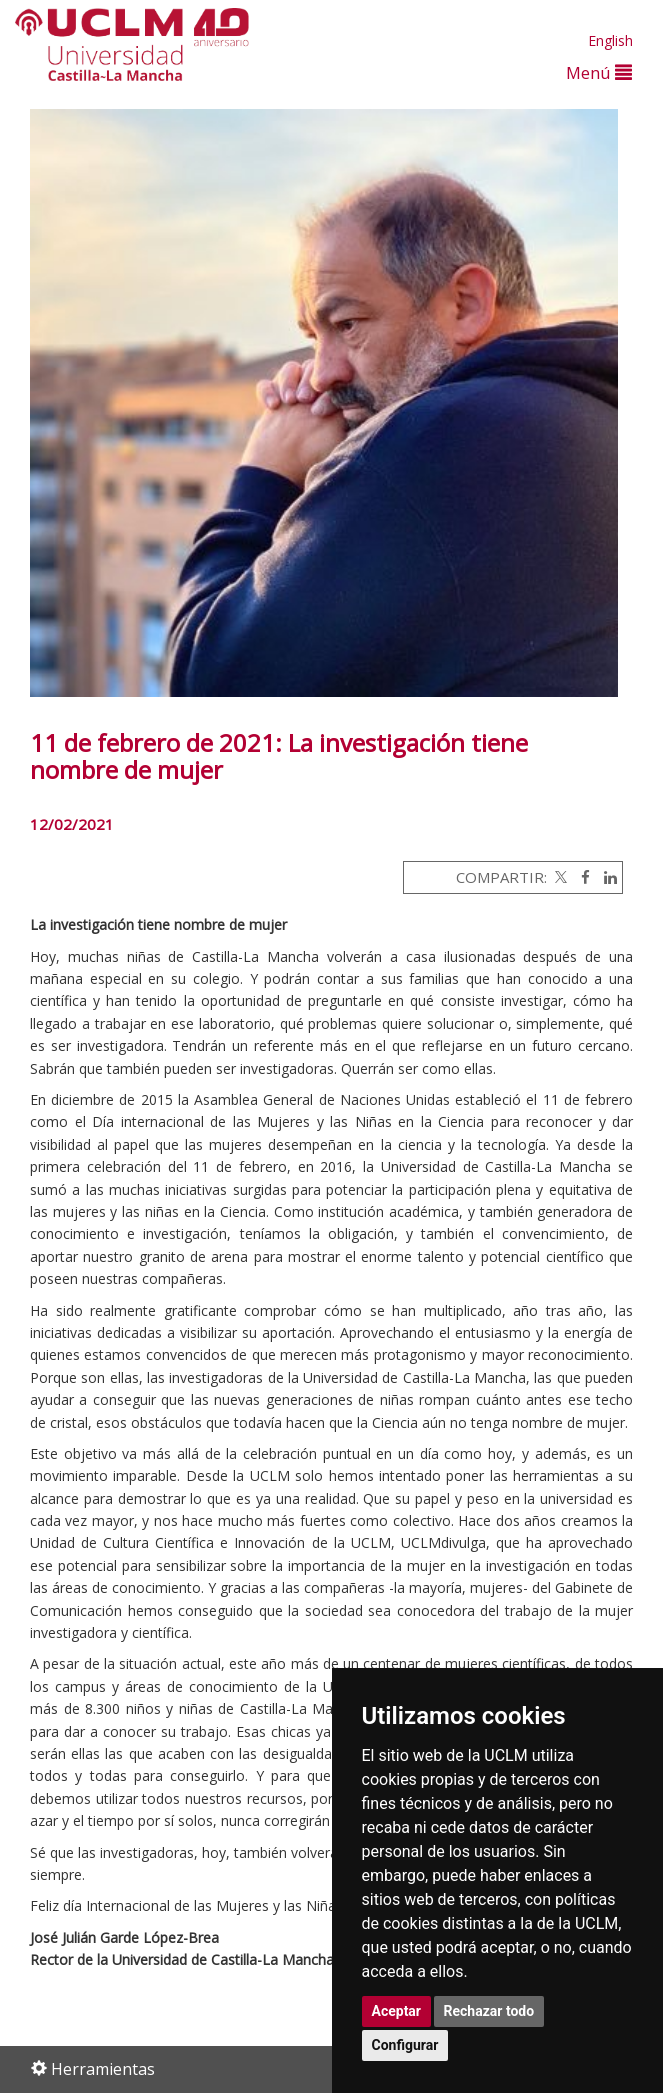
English (610, 40)
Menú (599, 72)
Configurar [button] (405, 2045)
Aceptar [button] (397, 2011)
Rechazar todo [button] (489, 2011)
